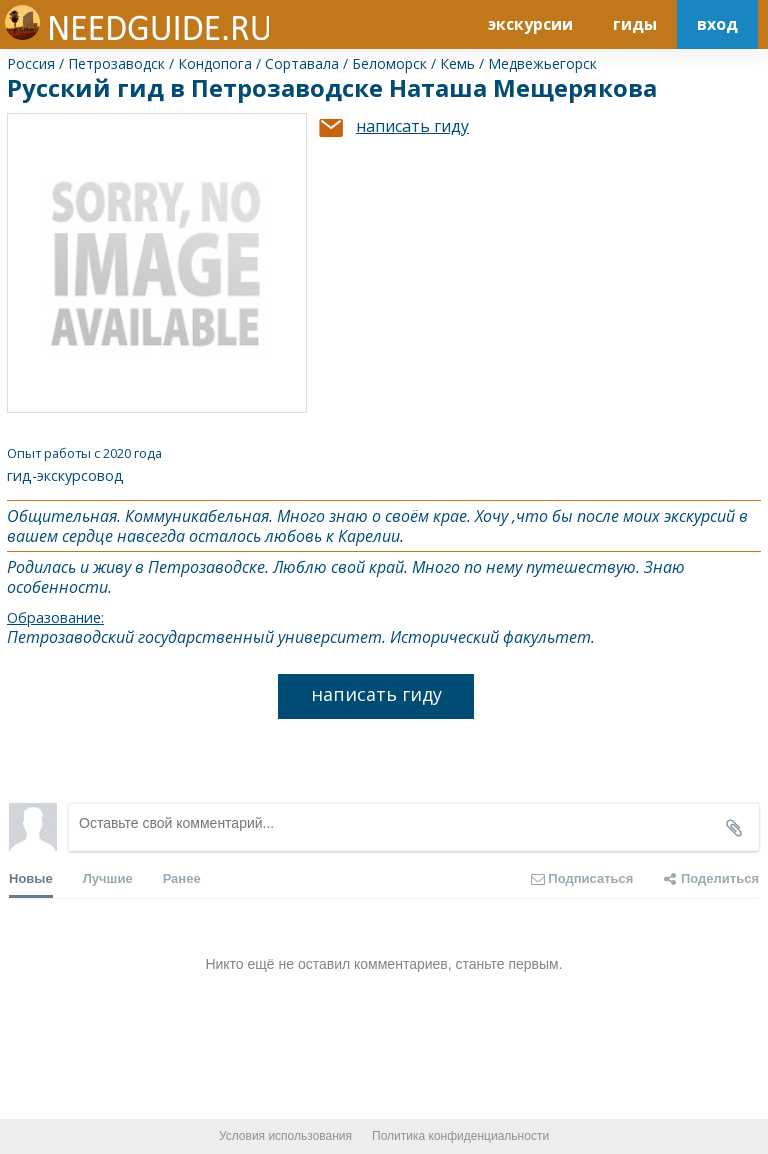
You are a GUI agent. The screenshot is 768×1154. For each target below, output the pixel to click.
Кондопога (215, 63)
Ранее (182, 878)
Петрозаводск (116, 63)
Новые (31, 884)
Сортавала (302, 63)
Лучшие (108, 878)
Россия (31, 63)
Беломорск (389, 63)
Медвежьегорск (542, 63)
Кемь (457, 63)
